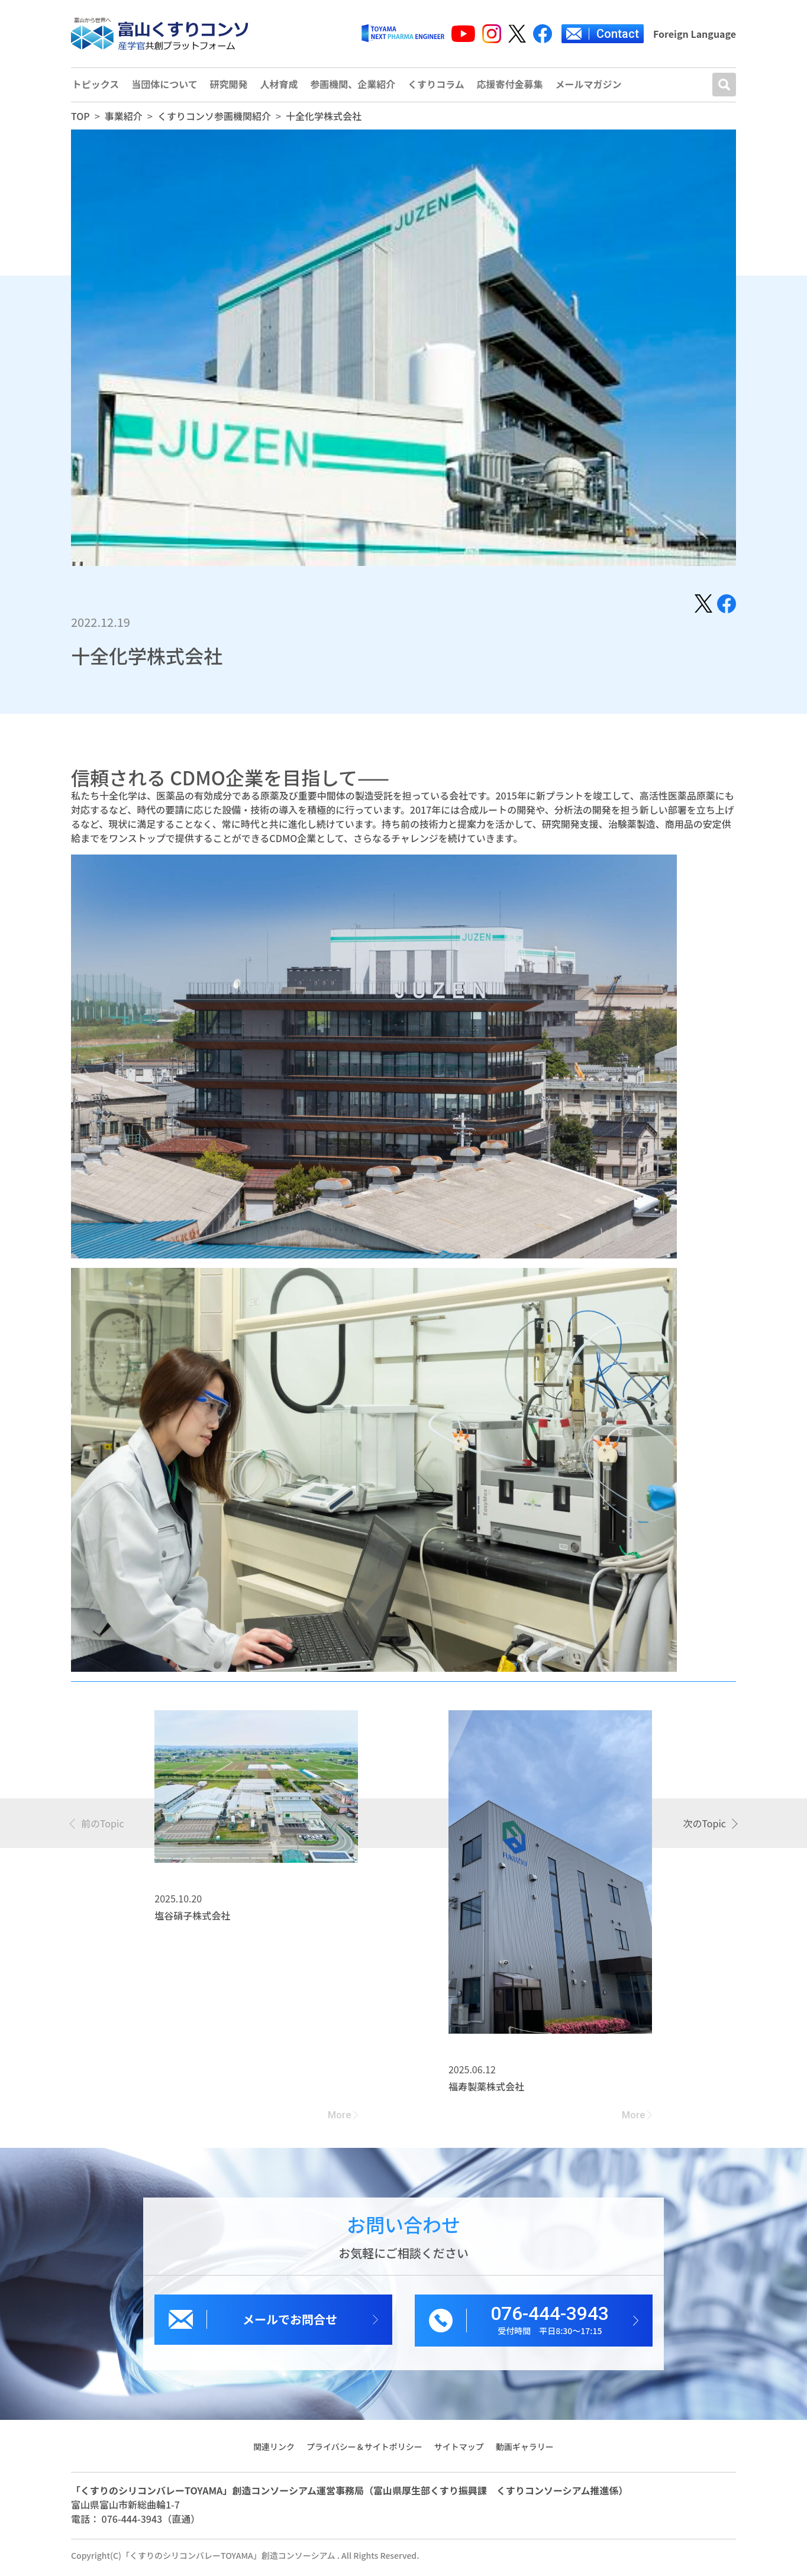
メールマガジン (593, 87)
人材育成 (280, 87)
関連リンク (273, 2451)
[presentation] (97, 1827)
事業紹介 (124, 120)
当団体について (165, 87)
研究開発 (229, 87)
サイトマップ (459, 2451)
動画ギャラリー (525, 2451)
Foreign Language (694, 34)
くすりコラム (439, 87)
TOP (80, 120)
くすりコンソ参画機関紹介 (214, 120)
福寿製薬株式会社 (486, 2090)
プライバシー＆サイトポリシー (364, 2451)
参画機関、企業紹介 (355, 87)
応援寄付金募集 (513, 87)
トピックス (95, 87)
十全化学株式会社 (323, 120)
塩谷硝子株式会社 (192, 1919)
